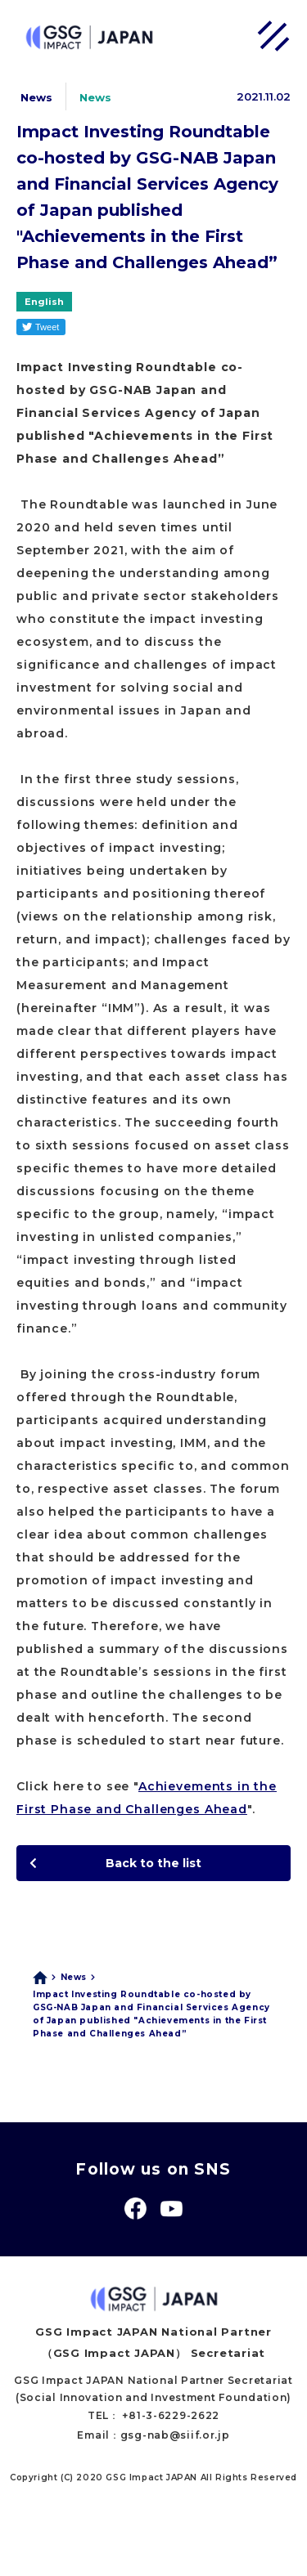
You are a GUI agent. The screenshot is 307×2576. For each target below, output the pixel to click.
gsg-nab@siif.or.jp (175, 2435)
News (74, 1977)
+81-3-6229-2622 (170, 2415)
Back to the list (153, 1863)
